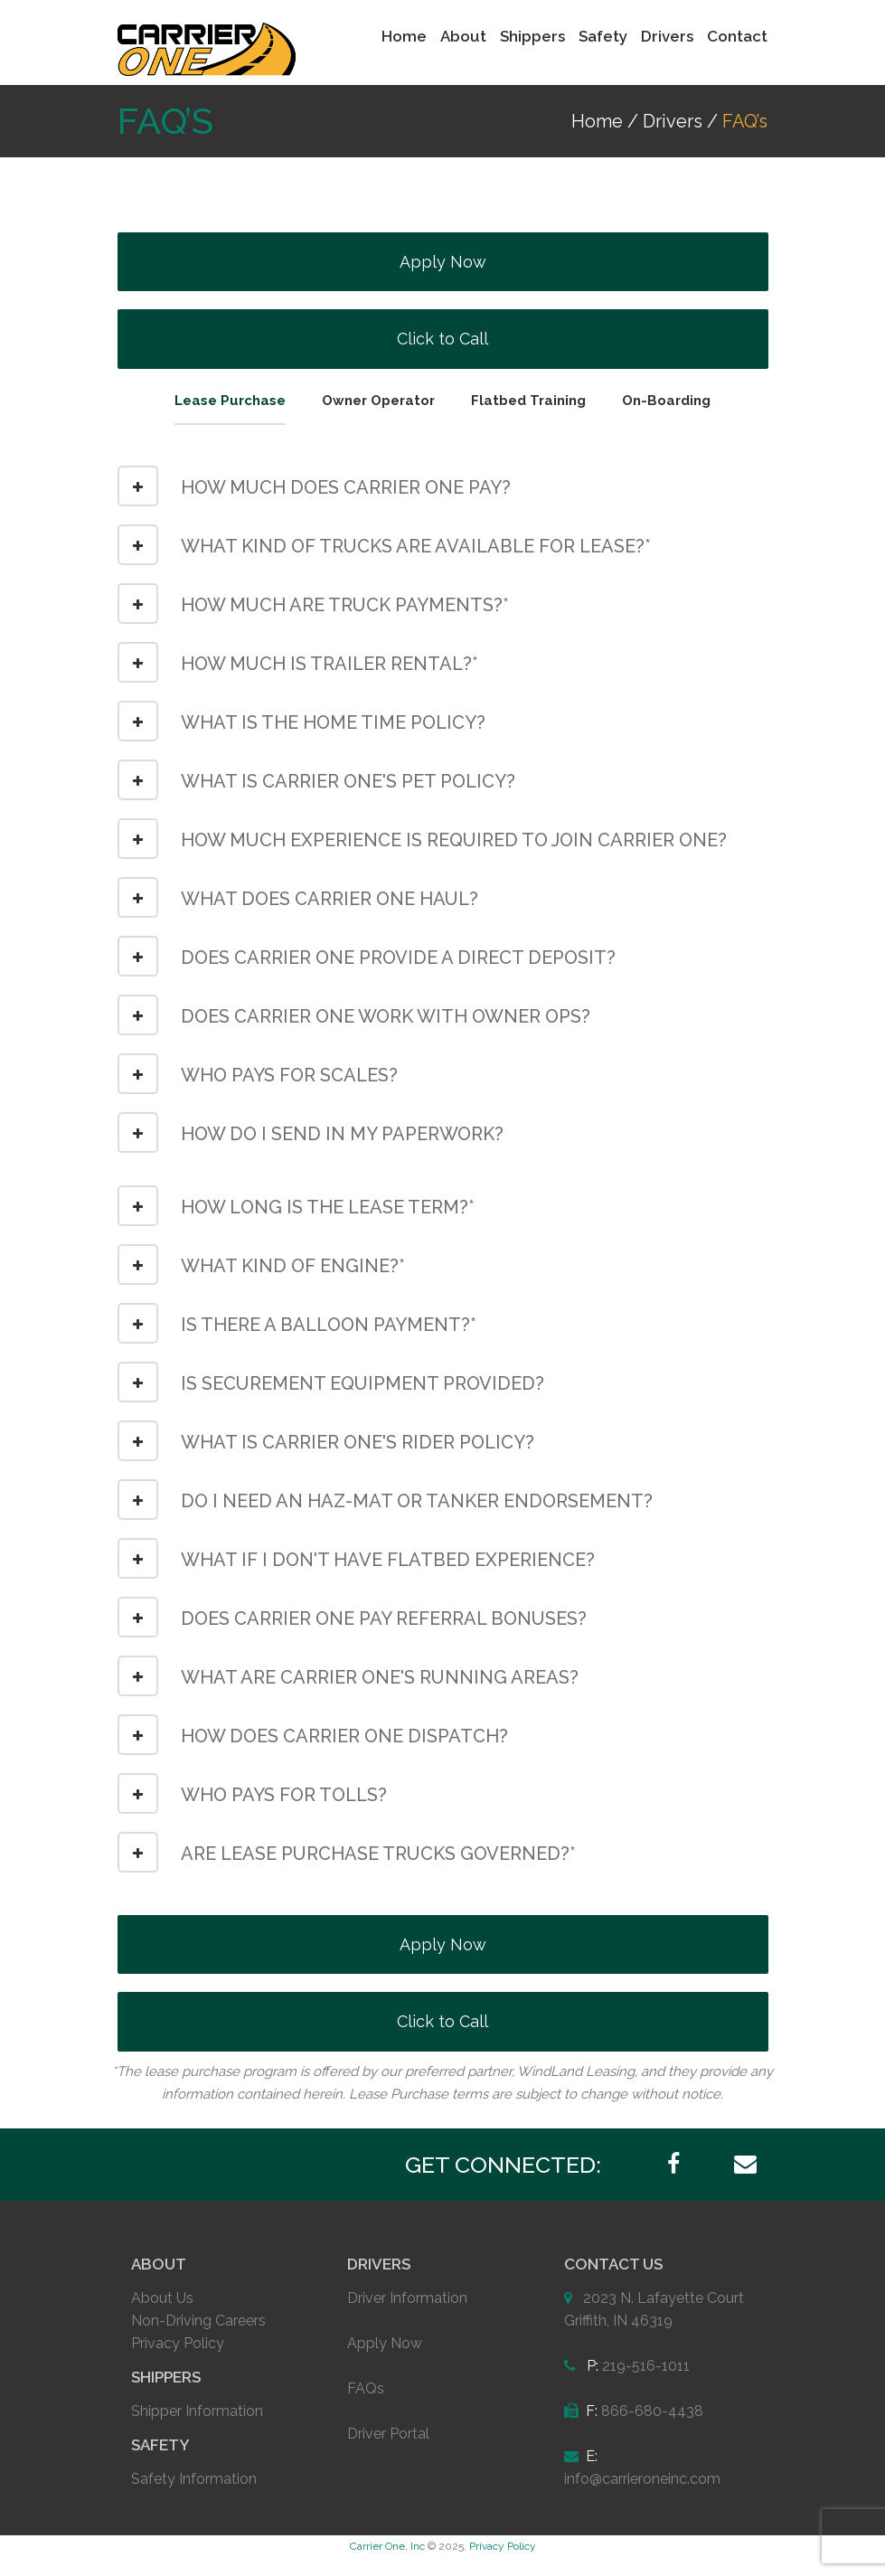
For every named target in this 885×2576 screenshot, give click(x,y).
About (463, 36)
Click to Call (442, 338)
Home (404, 36)
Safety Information (194, 2478)
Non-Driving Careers (198, 2320)
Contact (737, 36)
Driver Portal (388, 2433)
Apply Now (443, 261)
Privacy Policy (177, 2343)
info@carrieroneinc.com (642, 2478)
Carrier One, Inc (387, 2546)
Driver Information (407, 2298)
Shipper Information (197, 2411)
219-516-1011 (646, 2365)
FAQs (365, 2388)
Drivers (667, 36)
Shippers (532, 36)
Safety (603, 36)
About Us (162, 2298)
